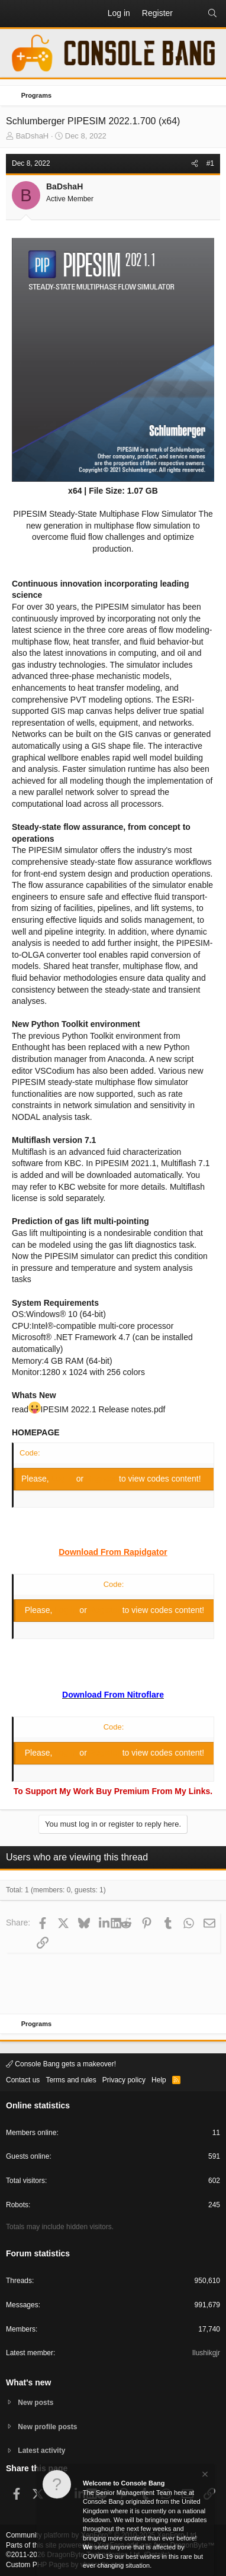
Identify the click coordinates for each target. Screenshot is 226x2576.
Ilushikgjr (206, 2353)
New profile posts (47, 2427)
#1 (210, 163)
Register (102, 1478)
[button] (15, 13)
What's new (28, 2382)
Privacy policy (124, 2080)
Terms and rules (71, 2080)
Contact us (23, 2080)
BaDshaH (32, 135)
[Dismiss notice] (204, 2475)
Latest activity (41, 2450)
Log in (63, 1478)
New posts (35, 2402)
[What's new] (190, 14)
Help (158, 2080)
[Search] (212, 14)
